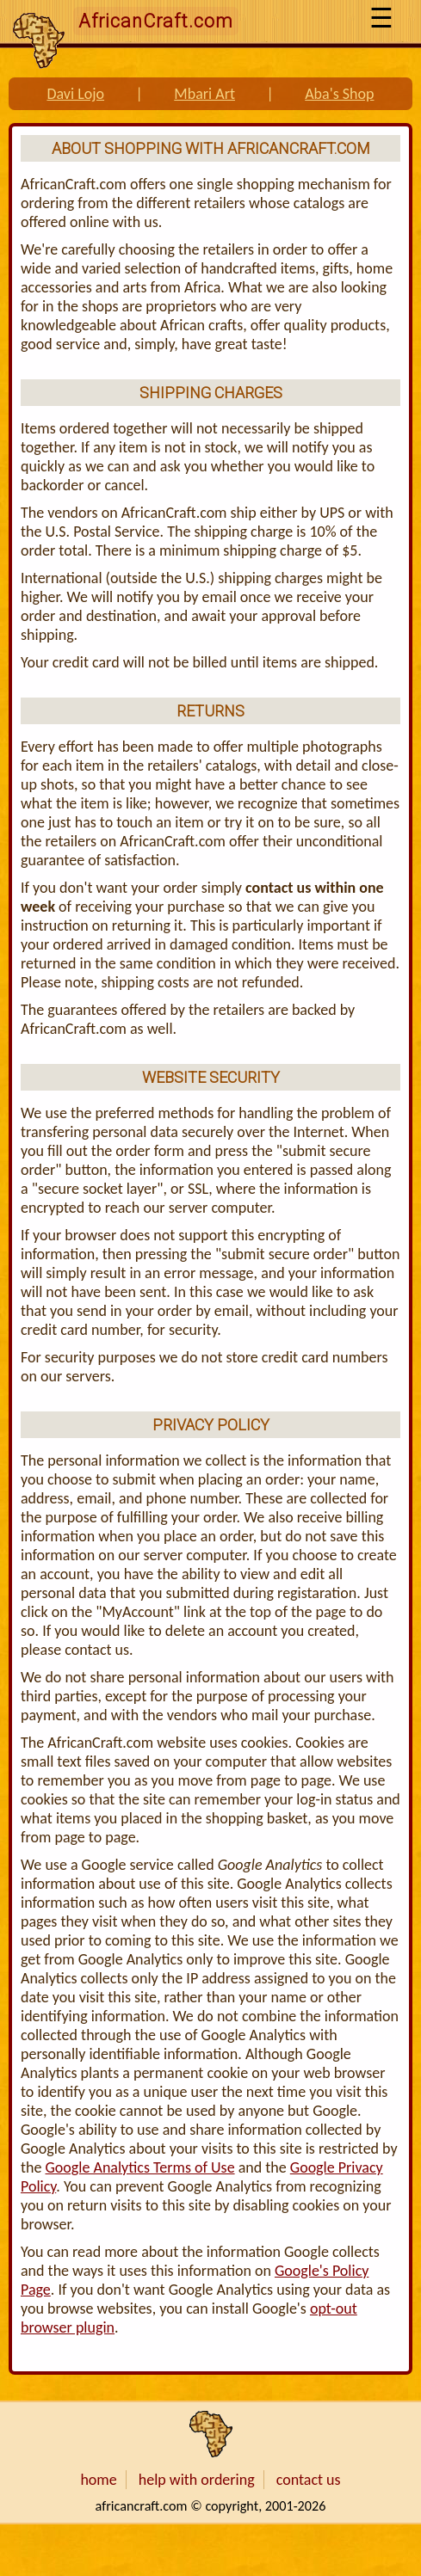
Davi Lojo (75, 93)
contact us (308, 2479)
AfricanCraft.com (155, 21)
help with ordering (197, 2479)
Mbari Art (204, 93)
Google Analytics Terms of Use (140, 2167)
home (98, 2479)
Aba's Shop (339, 93)
